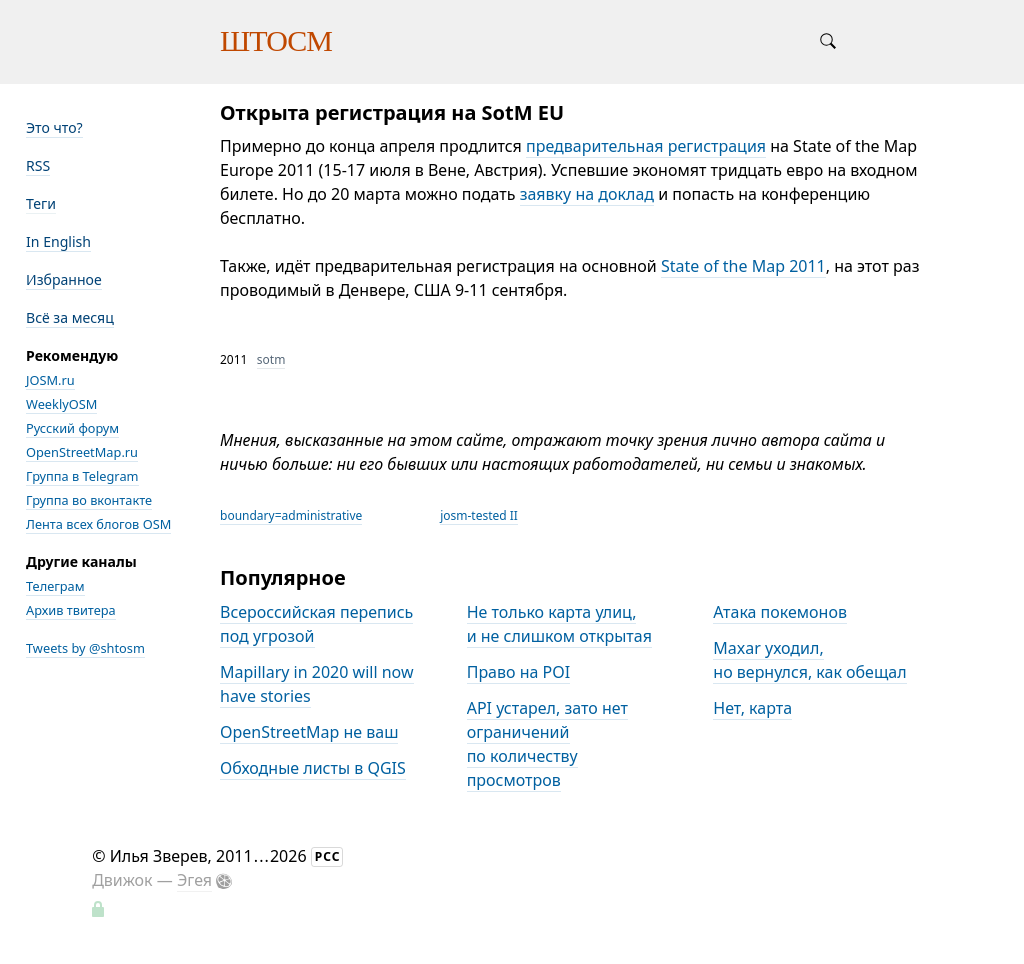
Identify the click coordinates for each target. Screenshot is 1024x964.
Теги (41, 203)
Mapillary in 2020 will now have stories (317, 684)
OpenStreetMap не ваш (309, 732)
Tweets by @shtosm (85, 648)
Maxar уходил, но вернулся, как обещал (809, 660)
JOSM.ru (50, 380)
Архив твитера (71, 610)
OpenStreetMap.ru (82, 452)
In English (58, 241)
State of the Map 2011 (743, 266)
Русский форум (72, 428)
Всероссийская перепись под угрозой (316, 624)
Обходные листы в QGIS (313, 768)
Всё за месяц (70, 317)
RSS (38, 165)
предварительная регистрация (646, 146)
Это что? (54, 127)
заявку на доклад (587, 194)
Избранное (64, 279)
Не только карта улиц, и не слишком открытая (559, 624)
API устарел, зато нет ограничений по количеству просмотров (547, 744)
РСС (328, 856)
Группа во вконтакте (89, 500)
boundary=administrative (291, 515)
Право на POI (519, 672)
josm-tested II (479, 515)
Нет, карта (752, 708)
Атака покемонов (780, 612)
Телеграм (55, 586)
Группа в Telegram (82, 476)
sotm (271, 359)
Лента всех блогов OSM (98, 524)
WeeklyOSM (61, 404)
